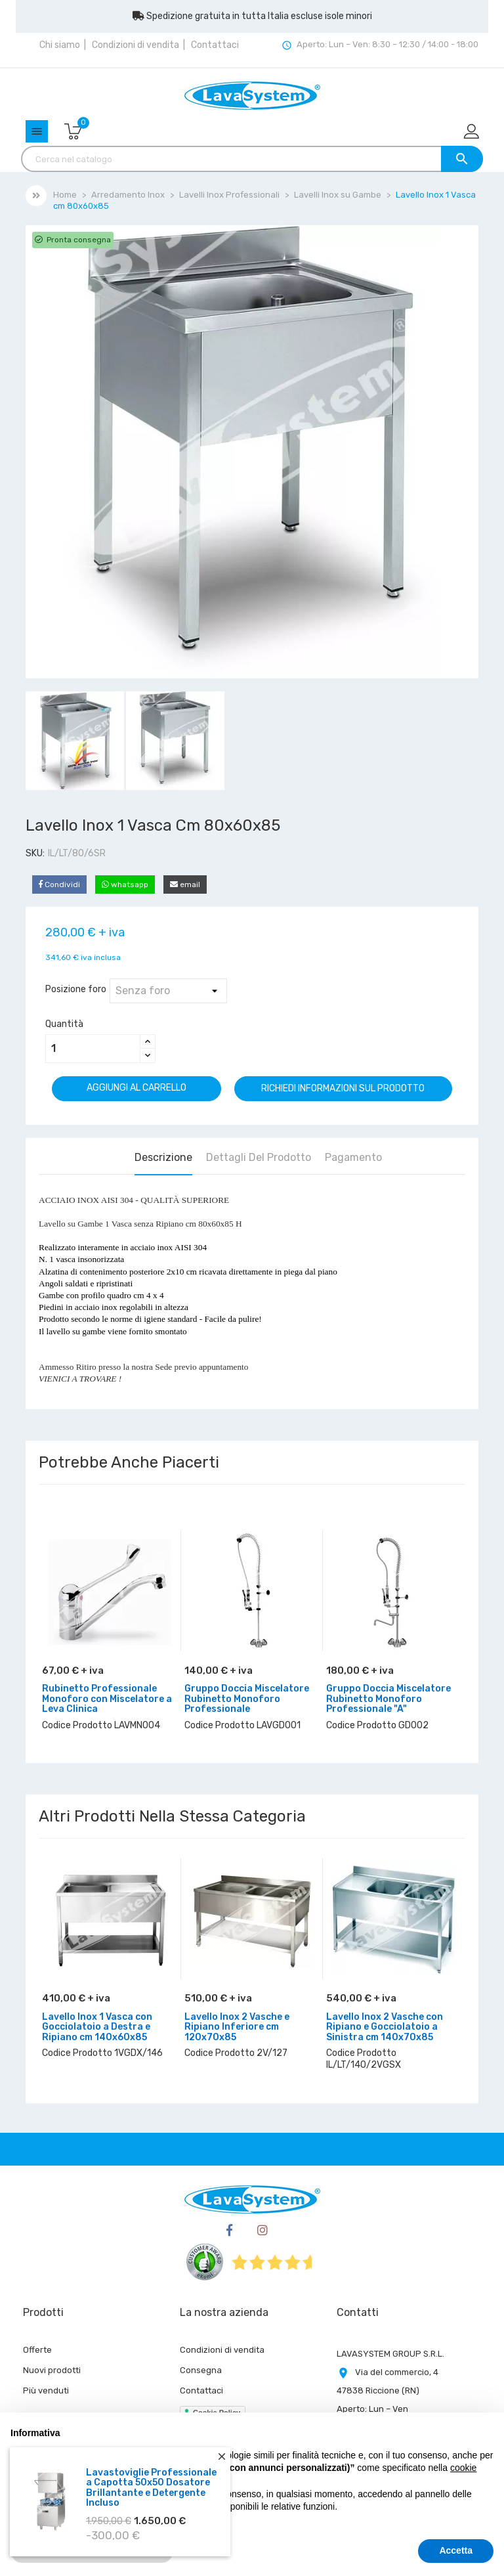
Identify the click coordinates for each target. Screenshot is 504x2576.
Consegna (201, 2370)
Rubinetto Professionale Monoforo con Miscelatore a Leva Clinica (107, 1698)
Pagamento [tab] (353, 1157)
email (185, 884)
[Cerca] (252, 159)
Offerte (37, 2350)
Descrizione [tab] (163, 1157)
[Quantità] (92, 1048)
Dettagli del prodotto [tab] (258, 1157)
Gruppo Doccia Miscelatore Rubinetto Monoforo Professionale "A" (388, 1698)
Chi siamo (59, 45)
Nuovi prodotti (52, 2370)
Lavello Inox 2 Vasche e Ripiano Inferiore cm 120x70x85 (236, 2027)
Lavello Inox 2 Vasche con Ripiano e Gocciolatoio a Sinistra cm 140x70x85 (384, 2027)
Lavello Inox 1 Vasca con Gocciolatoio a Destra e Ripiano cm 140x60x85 (97, 2027)
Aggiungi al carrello (136, 1087)
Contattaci (215, 45)
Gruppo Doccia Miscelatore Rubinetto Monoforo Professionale (246, 1698)
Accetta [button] (455, 2550)
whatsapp (125, 884)
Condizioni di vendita (135, 45)
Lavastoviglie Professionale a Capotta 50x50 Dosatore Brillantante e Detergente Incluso (151, 2487)
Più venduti (46, 2390)
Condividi (59, 884)
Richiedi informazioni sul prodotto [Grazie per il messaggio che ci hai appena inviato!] (343, 1088)
